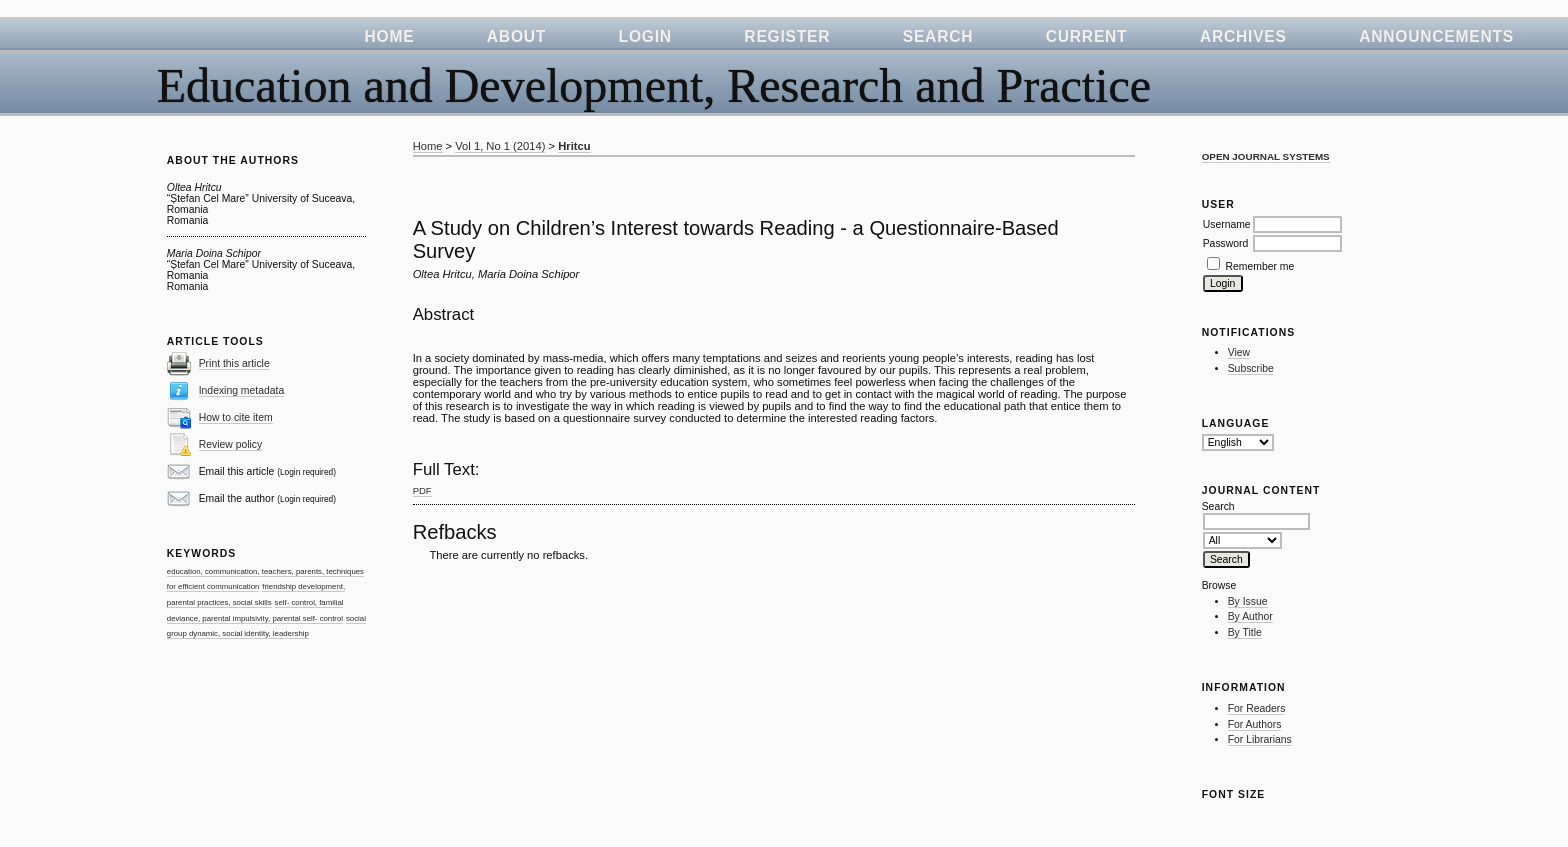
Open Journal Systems (1266, 156)
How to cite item (236, 417)
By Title (1245, 632)
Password (1226, 243)
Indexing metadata (242, 390)
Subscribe (1251, 368)
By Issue (1248, 601)
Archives (1243, 36)
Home (389, 36)
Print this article (234, 363)
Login (645, 36)
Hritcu (574, 146)
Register (787, 36)
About (516, 36)
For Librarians (1260, 739)
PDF (422, 490)
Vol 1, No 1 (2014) (500, 146)
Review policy (231, 444)
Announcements (1436, 36)
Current (1087, 36)
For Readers (1257, 708)
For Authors (1255, 724)
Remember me (1260, 266)
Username (1227, 224)
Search (938, 36)
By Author (1250, 616)
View (1239, 352)
